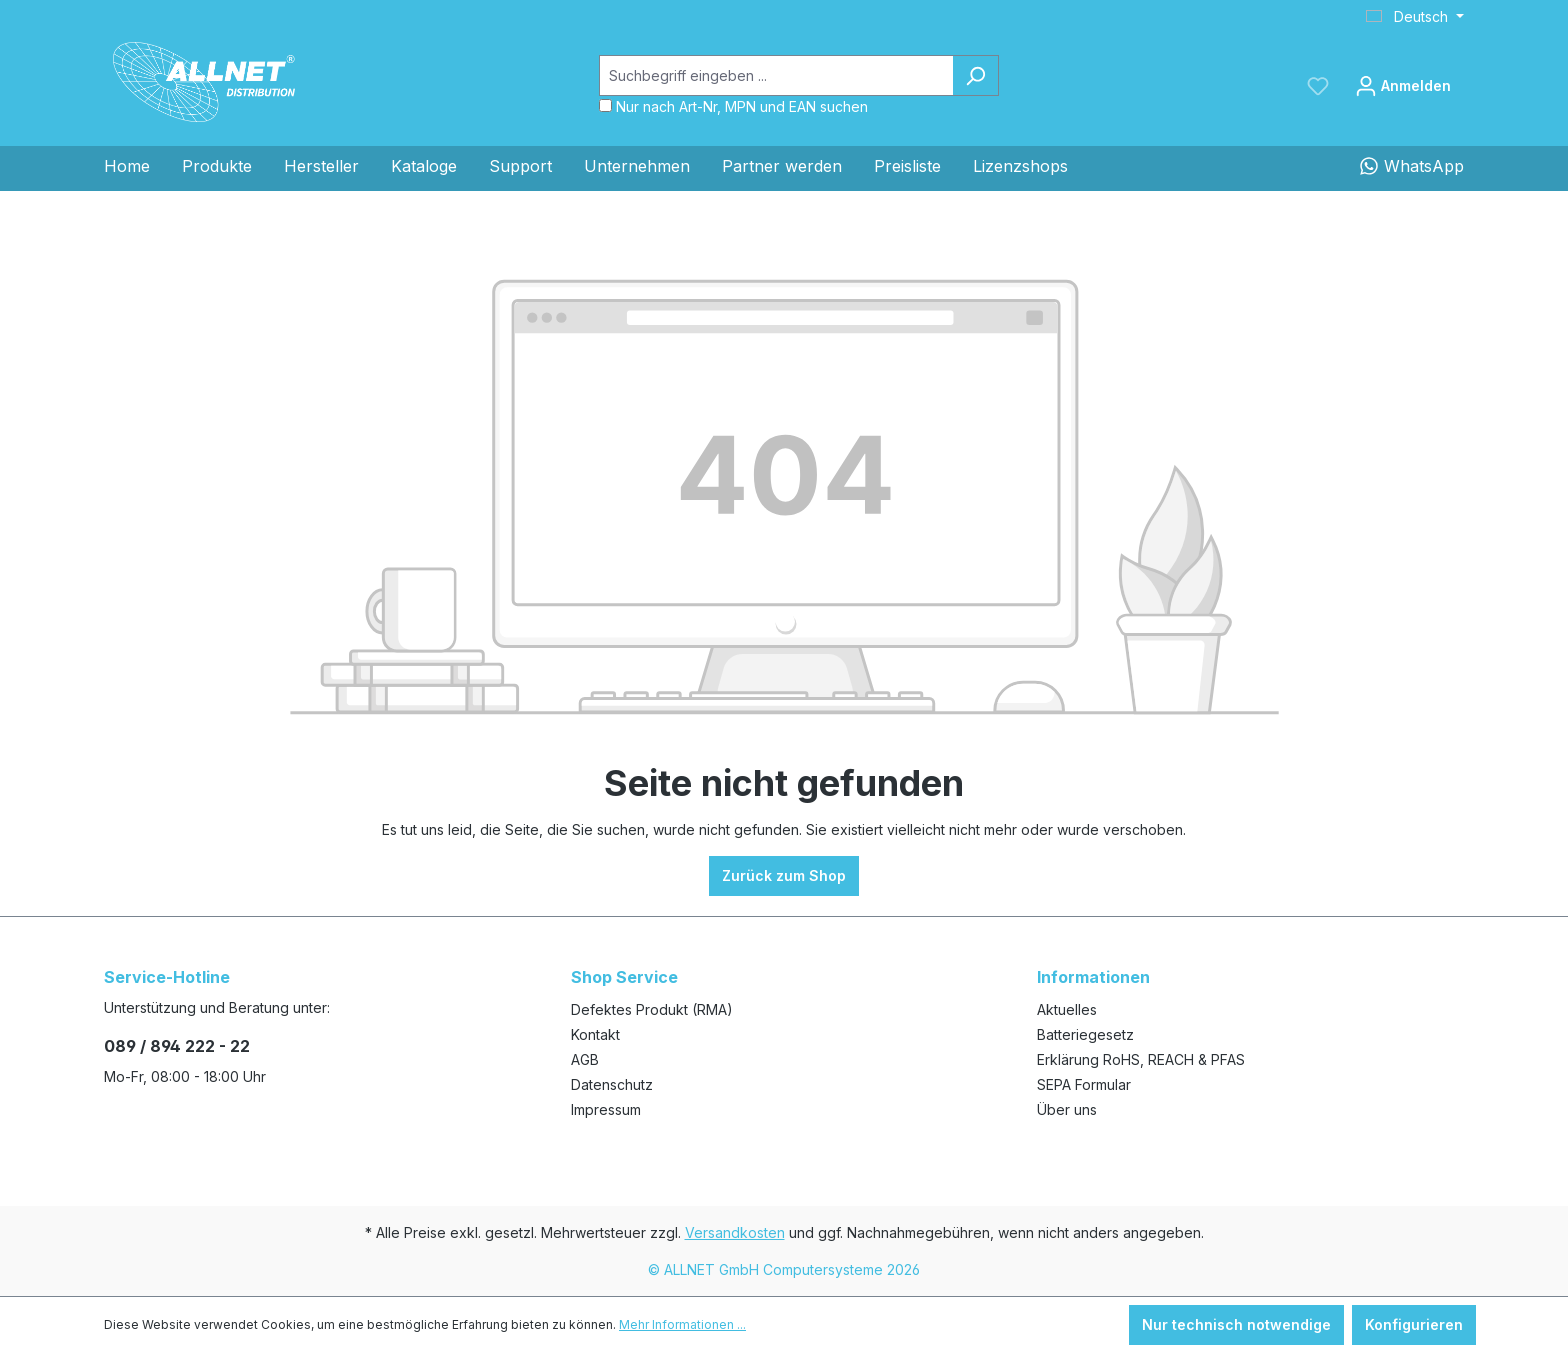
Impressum (606, 1109)
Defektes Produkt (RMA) (652, 1009)
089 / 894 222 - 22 (177, 1046)
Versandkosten (735, 1232)
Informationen (1093, 977)
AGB (585, 1059)
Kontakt (595, 1034)
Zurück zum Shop (784, 875)
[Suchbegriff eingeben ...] (776, 75)
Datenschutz (612, 1084)
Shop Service (624, 977)
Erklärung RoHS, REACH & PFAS (1141, 1059)
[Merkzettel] (1318, 86)
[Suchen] (975, 75)
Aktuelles (1067, 1009)
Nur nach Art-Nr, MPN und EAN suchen (742, 106)
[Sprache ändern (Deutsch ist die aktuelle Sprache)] (1415, 17)
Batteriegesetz (1085, 1034)
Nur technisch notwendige (1236, 1324)
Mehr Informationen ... (682, 1324)
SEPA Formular (1084, 1084)
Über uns (1067, 1109)
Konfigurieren (1414, 1324)
